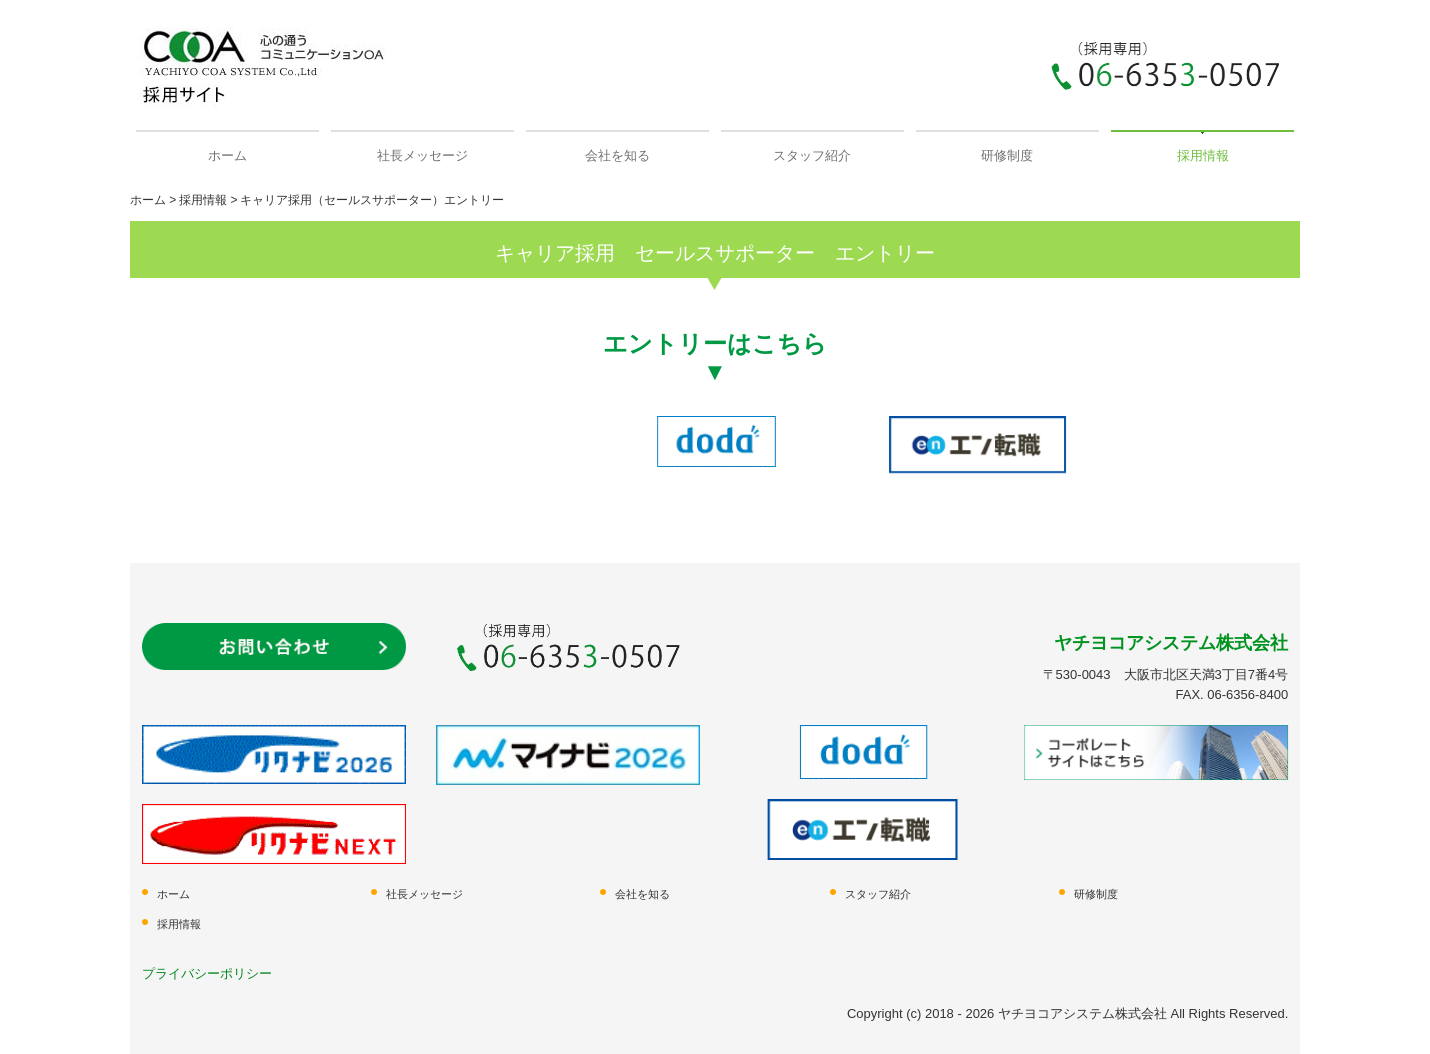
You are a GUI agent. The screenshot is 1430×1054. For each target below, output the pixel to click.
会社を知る (617, 155)
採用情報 (1203, 155)
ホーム (227, 155)
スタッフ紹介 (812, 155)
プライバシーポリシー (207, 973)
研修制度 (1007, 155)
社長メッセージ (422, 155)
